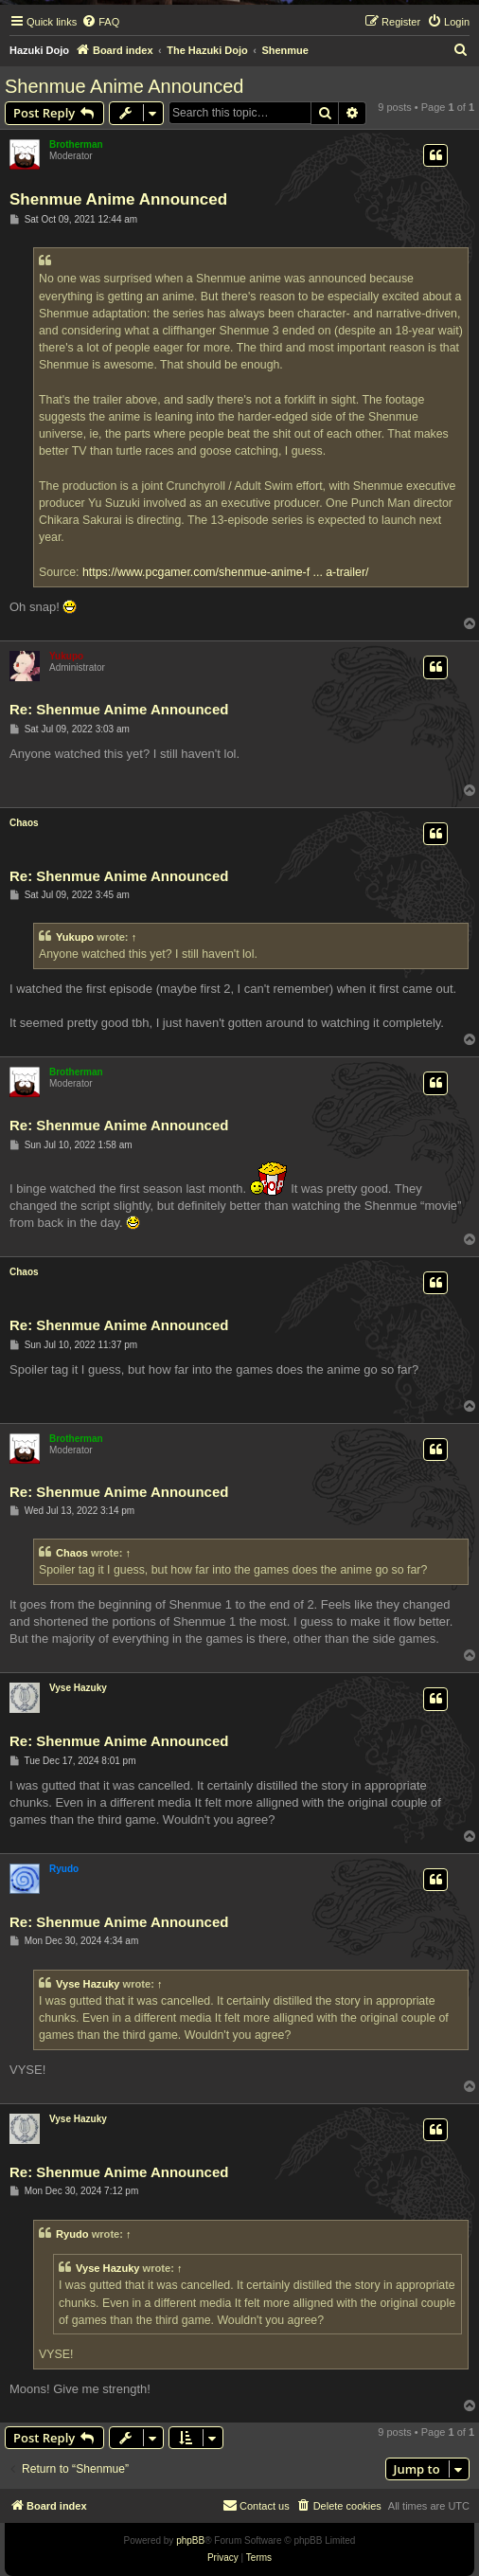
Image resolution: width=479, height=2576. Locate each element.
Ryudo (64, 1869)
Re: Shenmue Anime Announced (118, 709)
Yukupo (66, 656)
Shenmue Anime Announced (124, 86)
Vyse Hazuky (78, 1688)
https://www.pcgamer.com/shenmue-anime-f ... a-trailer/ (225, 572)
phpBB (190, 2540)
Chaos (24, 823)
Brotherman (76, 144)
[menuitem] (100, 21)
